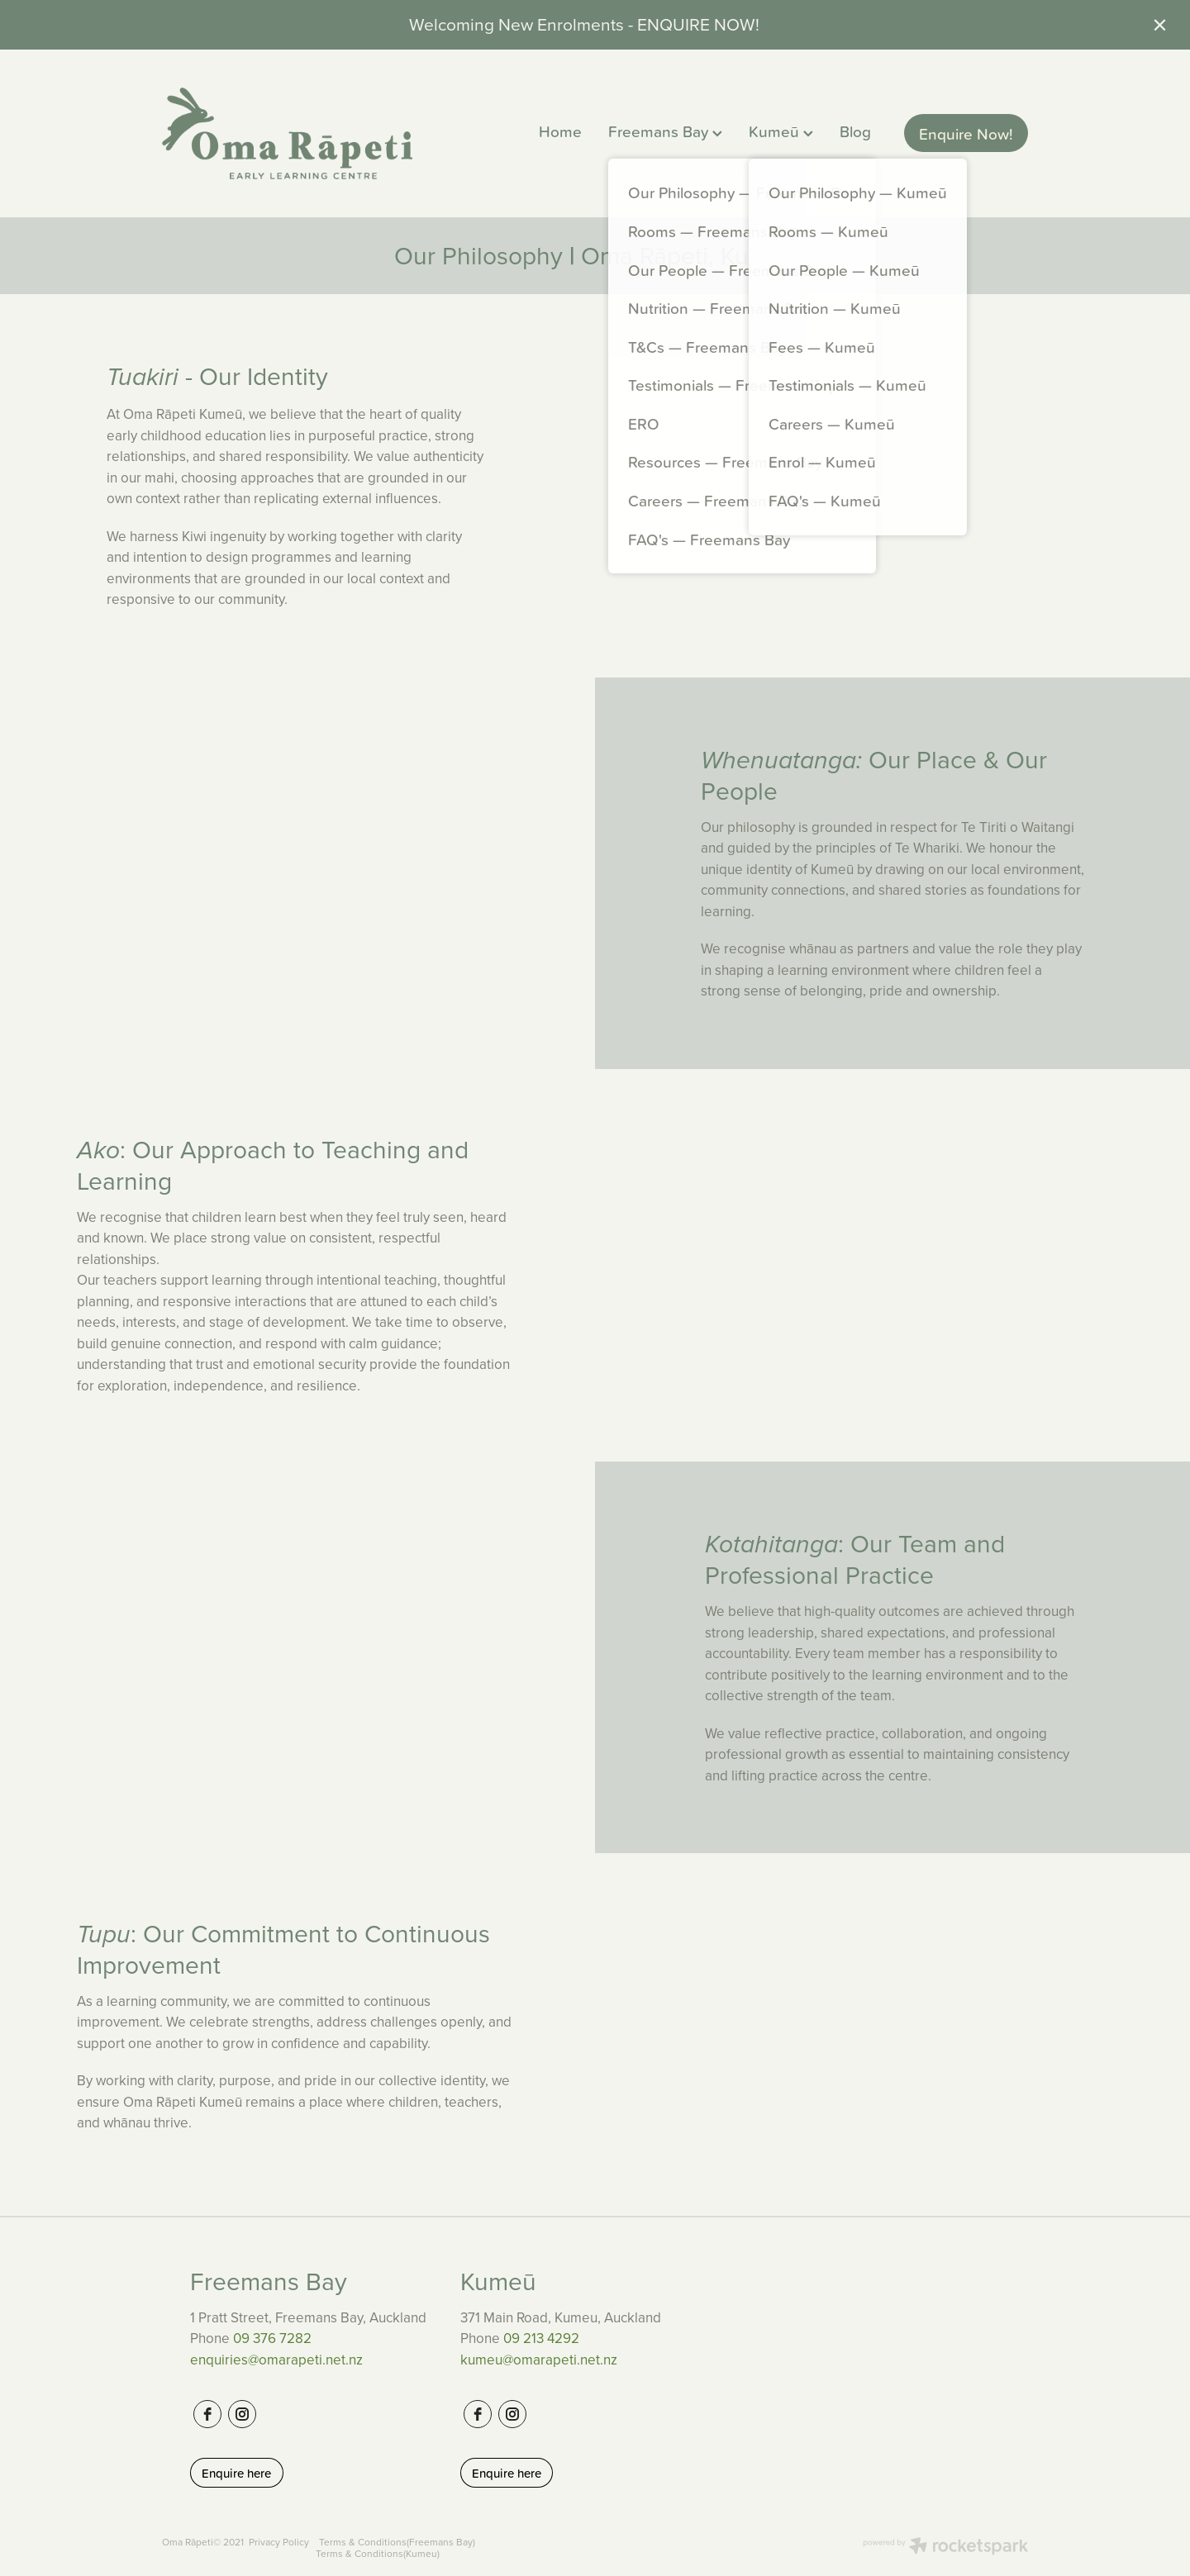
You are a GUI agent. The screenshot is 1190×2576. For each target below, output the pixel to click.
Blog (855, 131)
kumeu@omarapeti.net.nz (538, 2359)
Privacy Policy (279, 2542)
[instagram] (242, 2414)
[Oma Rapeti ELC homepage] (335, 133)
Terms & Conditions (363, 2542)
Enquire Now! (966, 133)
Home (560, 131)
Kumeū (781, 131)
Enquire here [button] (236, 2473)
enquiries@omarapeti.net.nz (276, 2359)
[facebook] (207, 2414)
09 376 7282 (272, 2338)
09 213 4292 (541, 2338)
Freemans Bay (665, 131)
